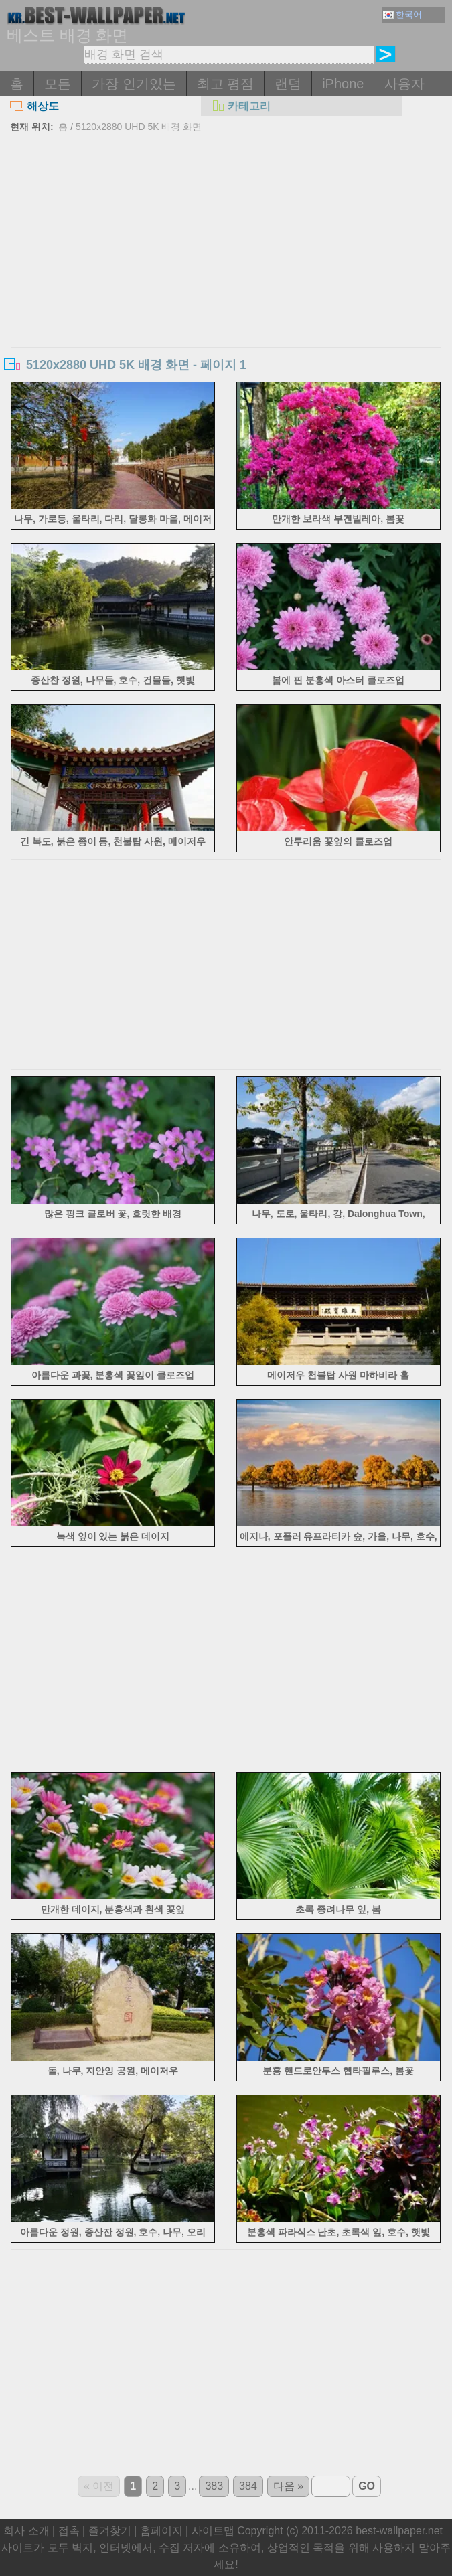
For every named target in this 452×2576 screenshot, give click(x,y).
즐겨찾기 (109, 2531)
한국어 (402, 14)
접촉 (69, 2531)
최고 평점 (225, 83)
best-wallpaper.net (399, 2531)
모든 (57, 83)
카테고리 (241, 106)
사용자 (404, 83)
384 (248, 2486)
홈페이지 (161, 2531)
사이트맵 (213, 2531)
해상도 (34, 106)
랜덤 (288, 83)
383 (214, 2486)
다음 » (288, 2486)
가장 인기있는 (134, 83)
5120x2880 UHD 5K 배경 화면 (139, 126)
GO (366, 2486)
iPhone (343, 83)
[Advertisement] (226, 237)
